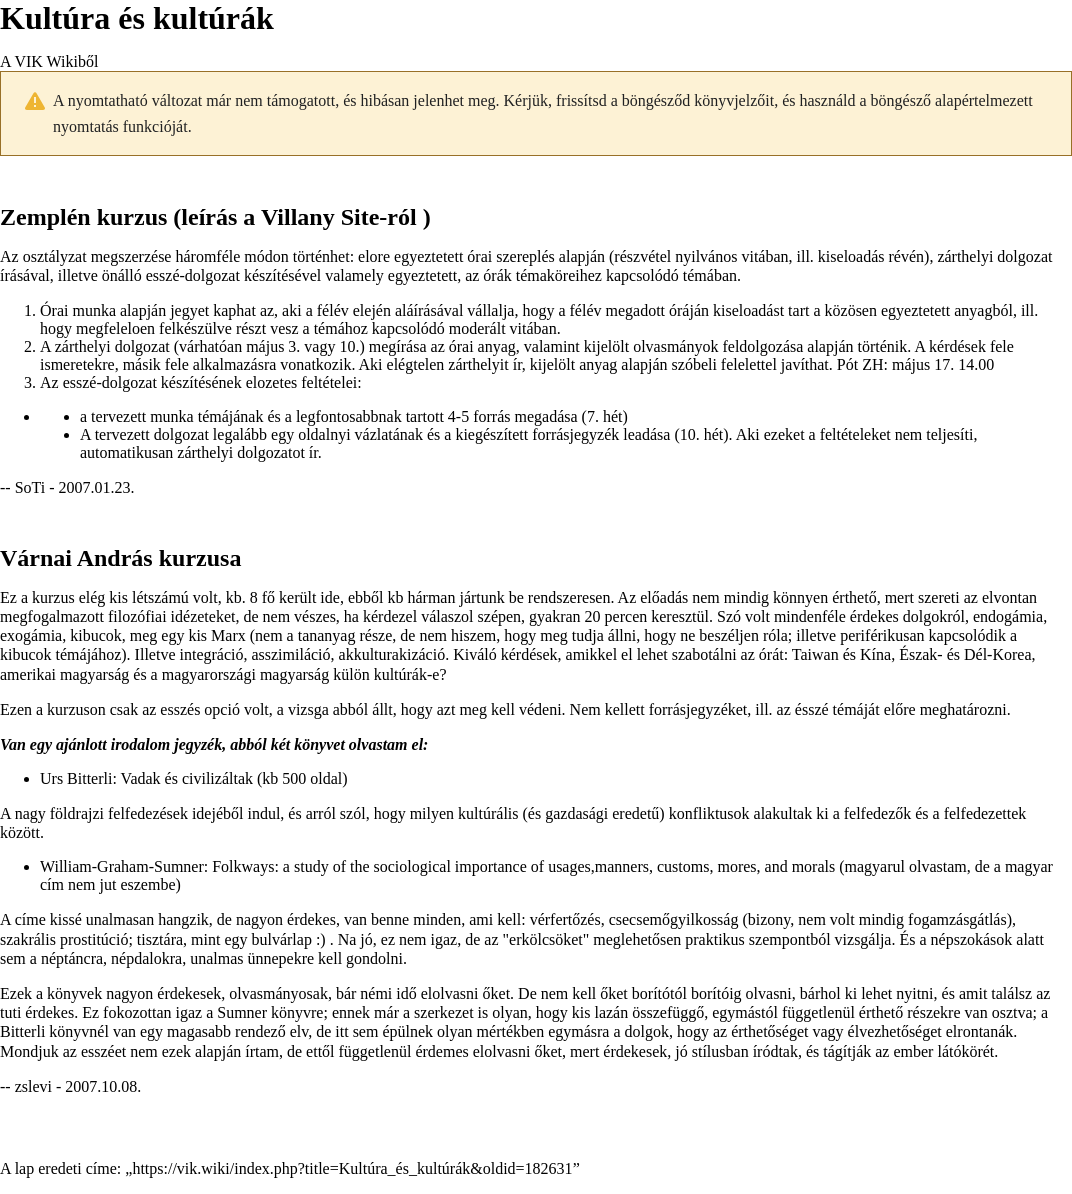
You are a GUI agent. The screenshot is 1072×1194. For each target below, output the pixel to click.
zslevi (33, 1086)
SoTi (30, 487)
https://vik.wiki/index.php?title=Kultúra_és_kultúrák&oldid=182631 (352, 1168)
